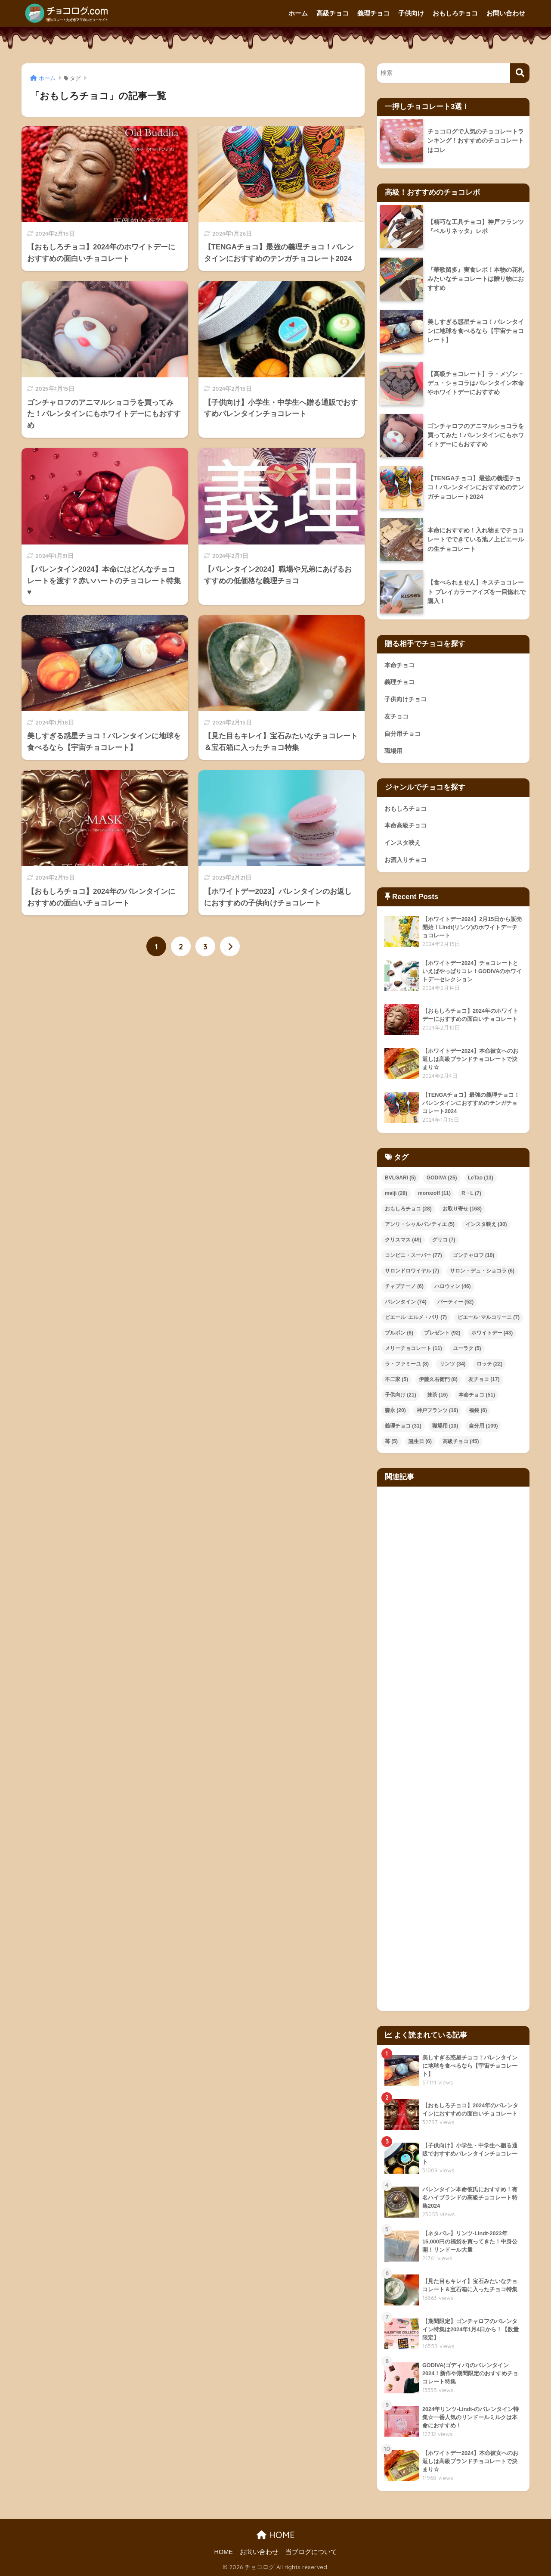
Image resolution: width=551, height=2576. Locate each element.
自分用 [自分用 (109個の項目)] (483, 1426)
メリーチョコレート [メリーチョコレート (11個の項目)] (413, 1348)
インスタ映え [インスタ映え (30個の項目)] (486, 1224)
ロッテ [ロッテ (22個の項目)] (490, 1364)
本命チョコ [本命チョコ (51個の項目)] (476, 1395)
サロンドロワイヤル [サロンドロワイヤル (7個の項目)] (412, 1271)
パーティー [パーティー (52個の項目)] (455, 1302)
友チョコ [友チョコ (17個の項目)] (484, 1379)
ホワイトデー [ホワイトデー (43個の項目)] (492, 1333)
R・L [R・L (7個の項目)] (471, 1193)
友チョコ (396, 716)
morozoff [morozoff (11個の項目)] (434, 1193)
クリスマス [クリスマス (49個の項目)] (403, 1240)
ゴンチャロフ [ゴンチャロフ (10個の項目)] (474, 1255)
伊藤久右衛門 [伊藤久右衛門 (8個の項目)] (438, 1379)
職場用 (393, 750)
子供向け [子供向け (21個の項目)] (400, 1395)
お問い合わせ (505, 13)
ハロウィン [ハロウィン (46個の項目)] (452, 1286)
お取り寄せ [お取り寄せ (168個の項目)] (462, 1209)
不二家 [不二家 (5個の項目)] (396, 1379)
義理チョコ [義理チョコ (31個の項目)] (403, 1426)
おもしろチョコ (455, 13)
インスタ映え (402, 842)
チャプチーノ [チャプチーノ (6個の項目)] (404, 1286)
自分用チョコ (402, 733)
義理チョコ (373, 13)
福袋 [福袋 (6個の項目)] (478, 1410)
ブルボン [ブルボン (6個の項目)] (399, 1333)
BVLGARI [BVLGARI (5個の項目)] (400, 1178)
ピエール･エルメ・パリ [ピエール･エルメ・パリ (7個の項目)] (416, 1317)
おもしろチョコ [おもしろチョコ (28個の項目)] (408, 1209)
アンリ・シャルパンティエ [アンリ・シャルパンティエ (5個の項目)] (420, 1224)
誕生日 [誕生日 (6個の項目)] (420, 1441)
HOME (276, 2534)
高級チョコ (332, 13)
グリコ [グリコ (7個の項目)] (443, 1240)
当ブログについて (311, 2551)
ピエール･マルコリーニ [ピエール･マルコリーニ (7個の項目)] (489, 1317)
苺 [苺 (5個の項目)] (391, 1441)
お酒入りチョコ (405, 859)
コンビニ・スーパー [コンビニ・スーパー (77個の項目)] (413, 1255)
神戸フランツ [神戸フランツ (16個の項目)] (437, 1410)
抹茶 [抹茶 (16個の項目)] (437, 1395)
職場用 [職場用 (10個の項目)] (445, 1426)
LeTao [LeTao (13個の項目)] (480, 1178)
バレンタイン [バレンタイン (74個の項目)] (406, 1302)
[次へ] (230, 946)
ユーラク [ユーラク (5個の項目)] (467, 1348)
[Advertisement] (453, 1749)
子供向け (411, 13)
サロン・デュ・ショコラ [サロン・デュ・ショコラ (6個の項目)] (482, 1271)
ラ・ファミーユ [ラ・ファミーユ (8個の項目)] (407, 1364)
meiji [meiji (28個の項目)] (396, 1193)
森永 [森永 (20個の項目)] (395, 1410)
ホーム (298, 13)
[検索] (519, 73)
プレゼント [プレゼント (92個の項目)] (442, 1333)
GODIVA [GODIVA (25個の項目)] (442, 1178)
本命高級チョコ (405, 825)
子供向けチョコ (405, 699)
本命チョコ (399, 665)
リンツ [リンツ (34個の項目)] (453, 1364)
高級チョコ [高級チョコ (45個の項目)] (461, 1441)
